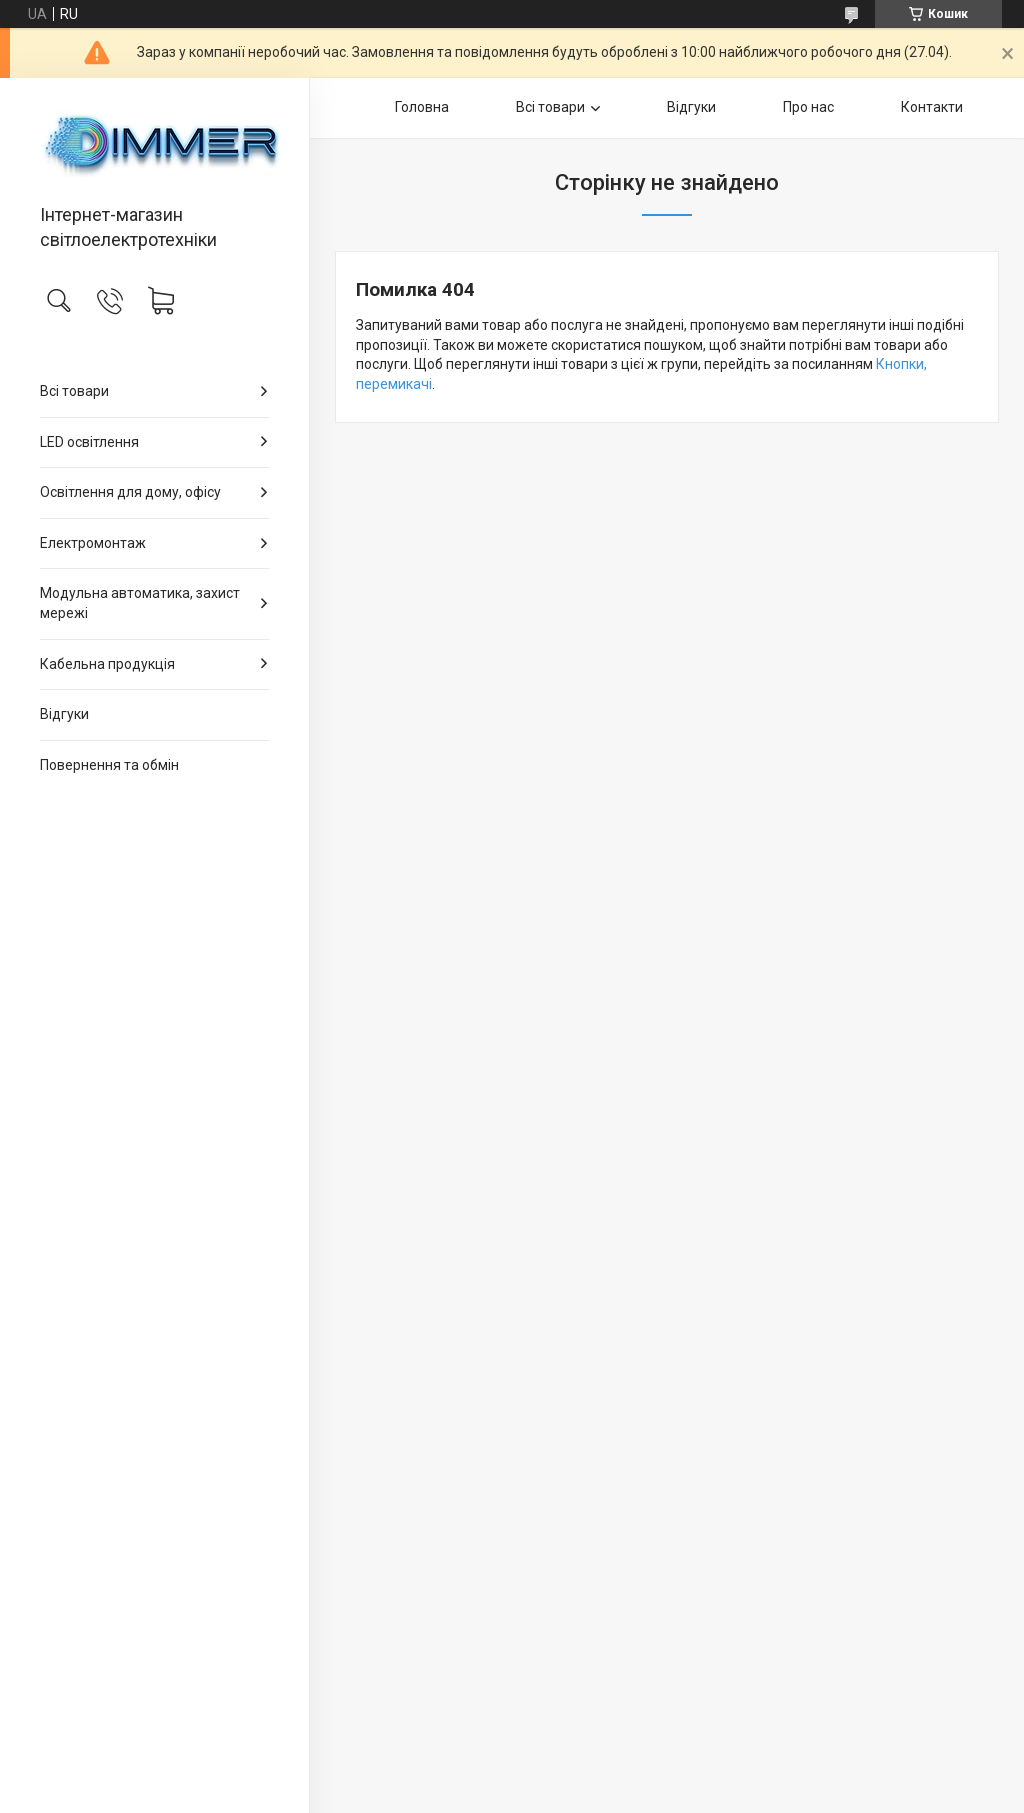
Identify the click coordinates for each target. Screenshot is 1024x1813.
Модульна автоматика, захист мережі (140, 603)
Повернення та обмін (109, 765)
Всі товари (74, 391)
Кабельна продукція (107, 664)
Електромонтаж (93, 543)
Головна (422, 107)
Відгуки (64, 714)
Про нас (808, 107)
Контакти (932, 107)
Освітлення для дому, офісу (130, 492)
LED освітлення (89, 442)
